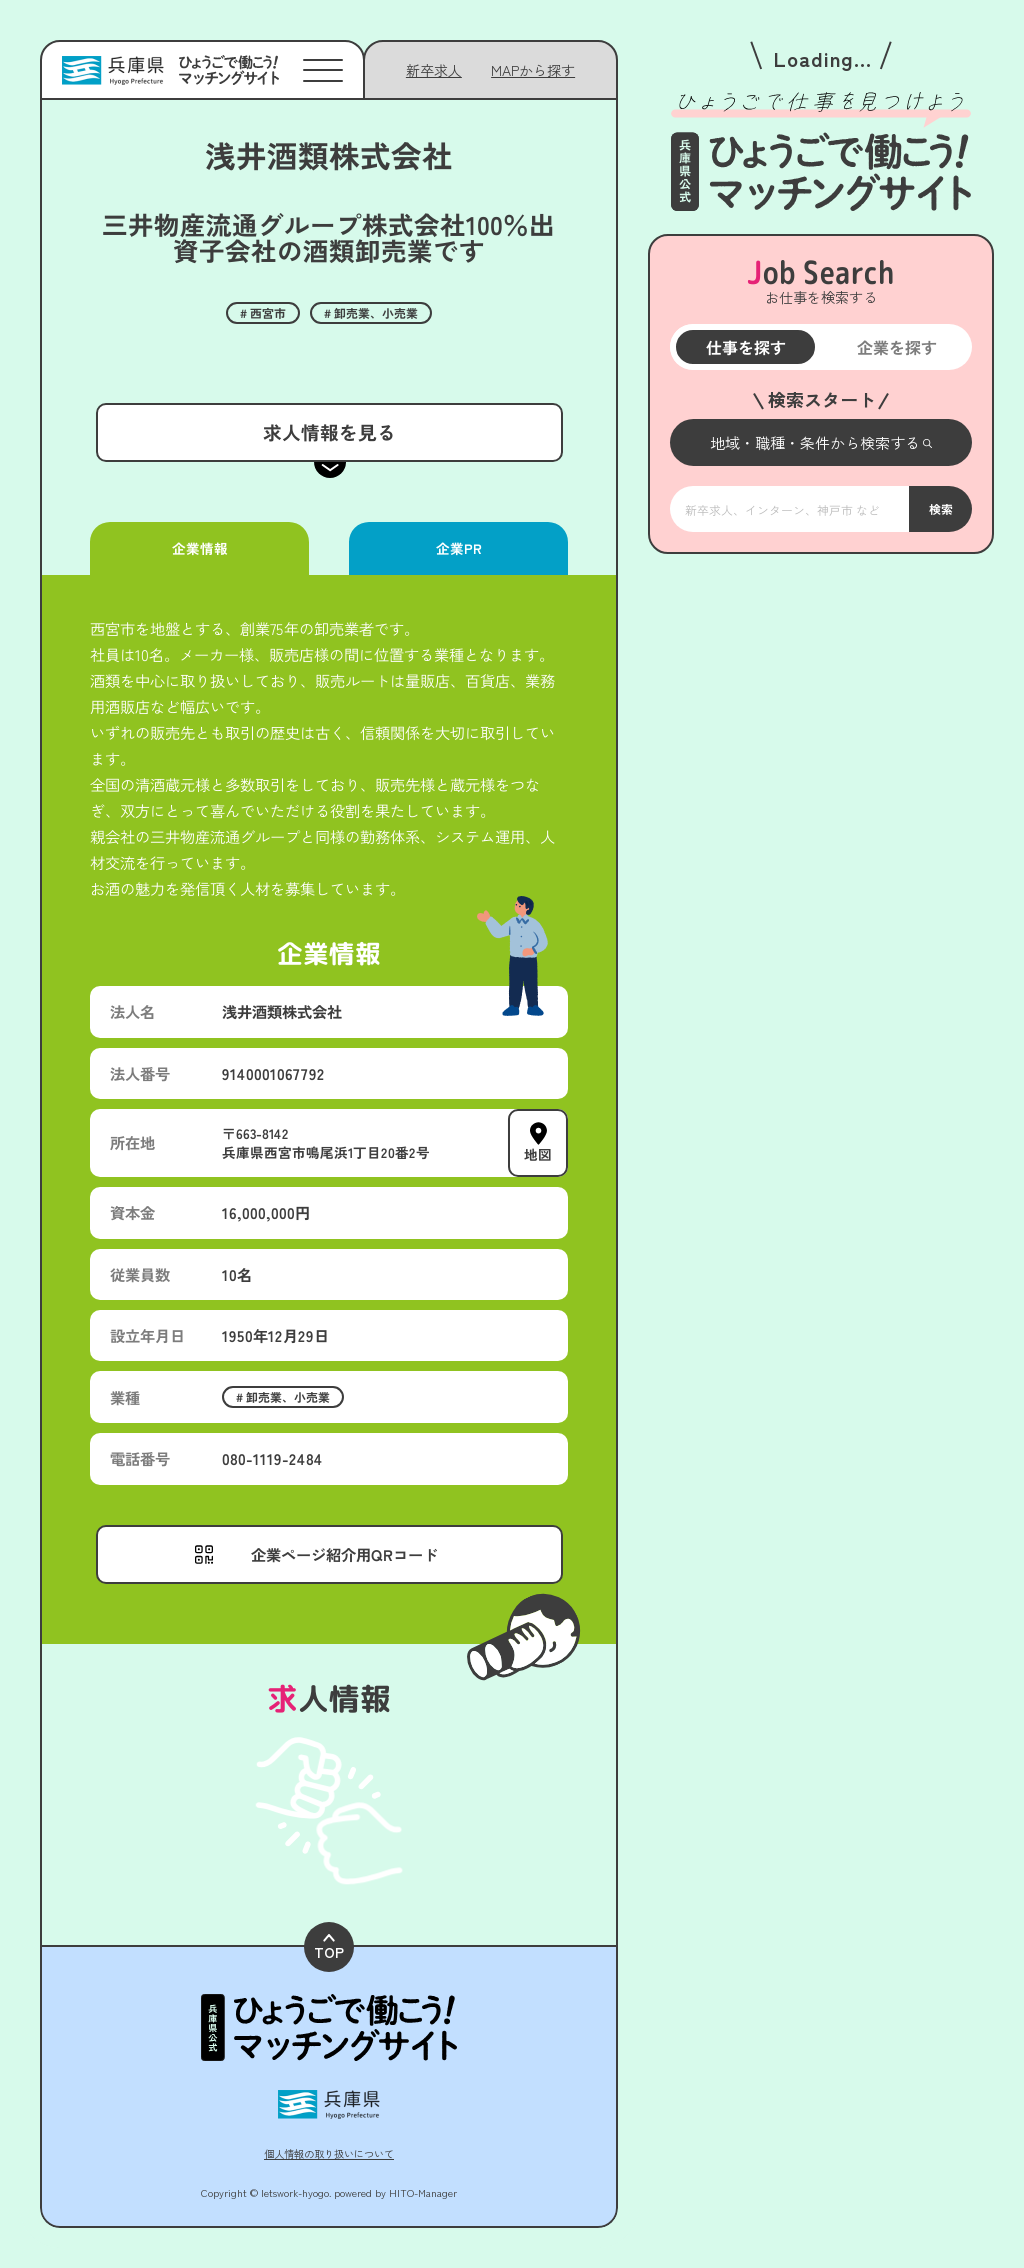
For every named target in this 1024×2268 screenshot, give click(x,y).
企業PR (458, 548)
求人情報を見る (328, 431)
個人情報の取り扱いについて (329, 2153)
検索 (940, 508)
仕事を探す (745, 347)
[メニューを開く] (821, 442)
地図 (538, 1154)
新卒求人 (434, 70)
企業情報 (199, 548)
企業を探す (896, 347)
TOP (329, 1947)
